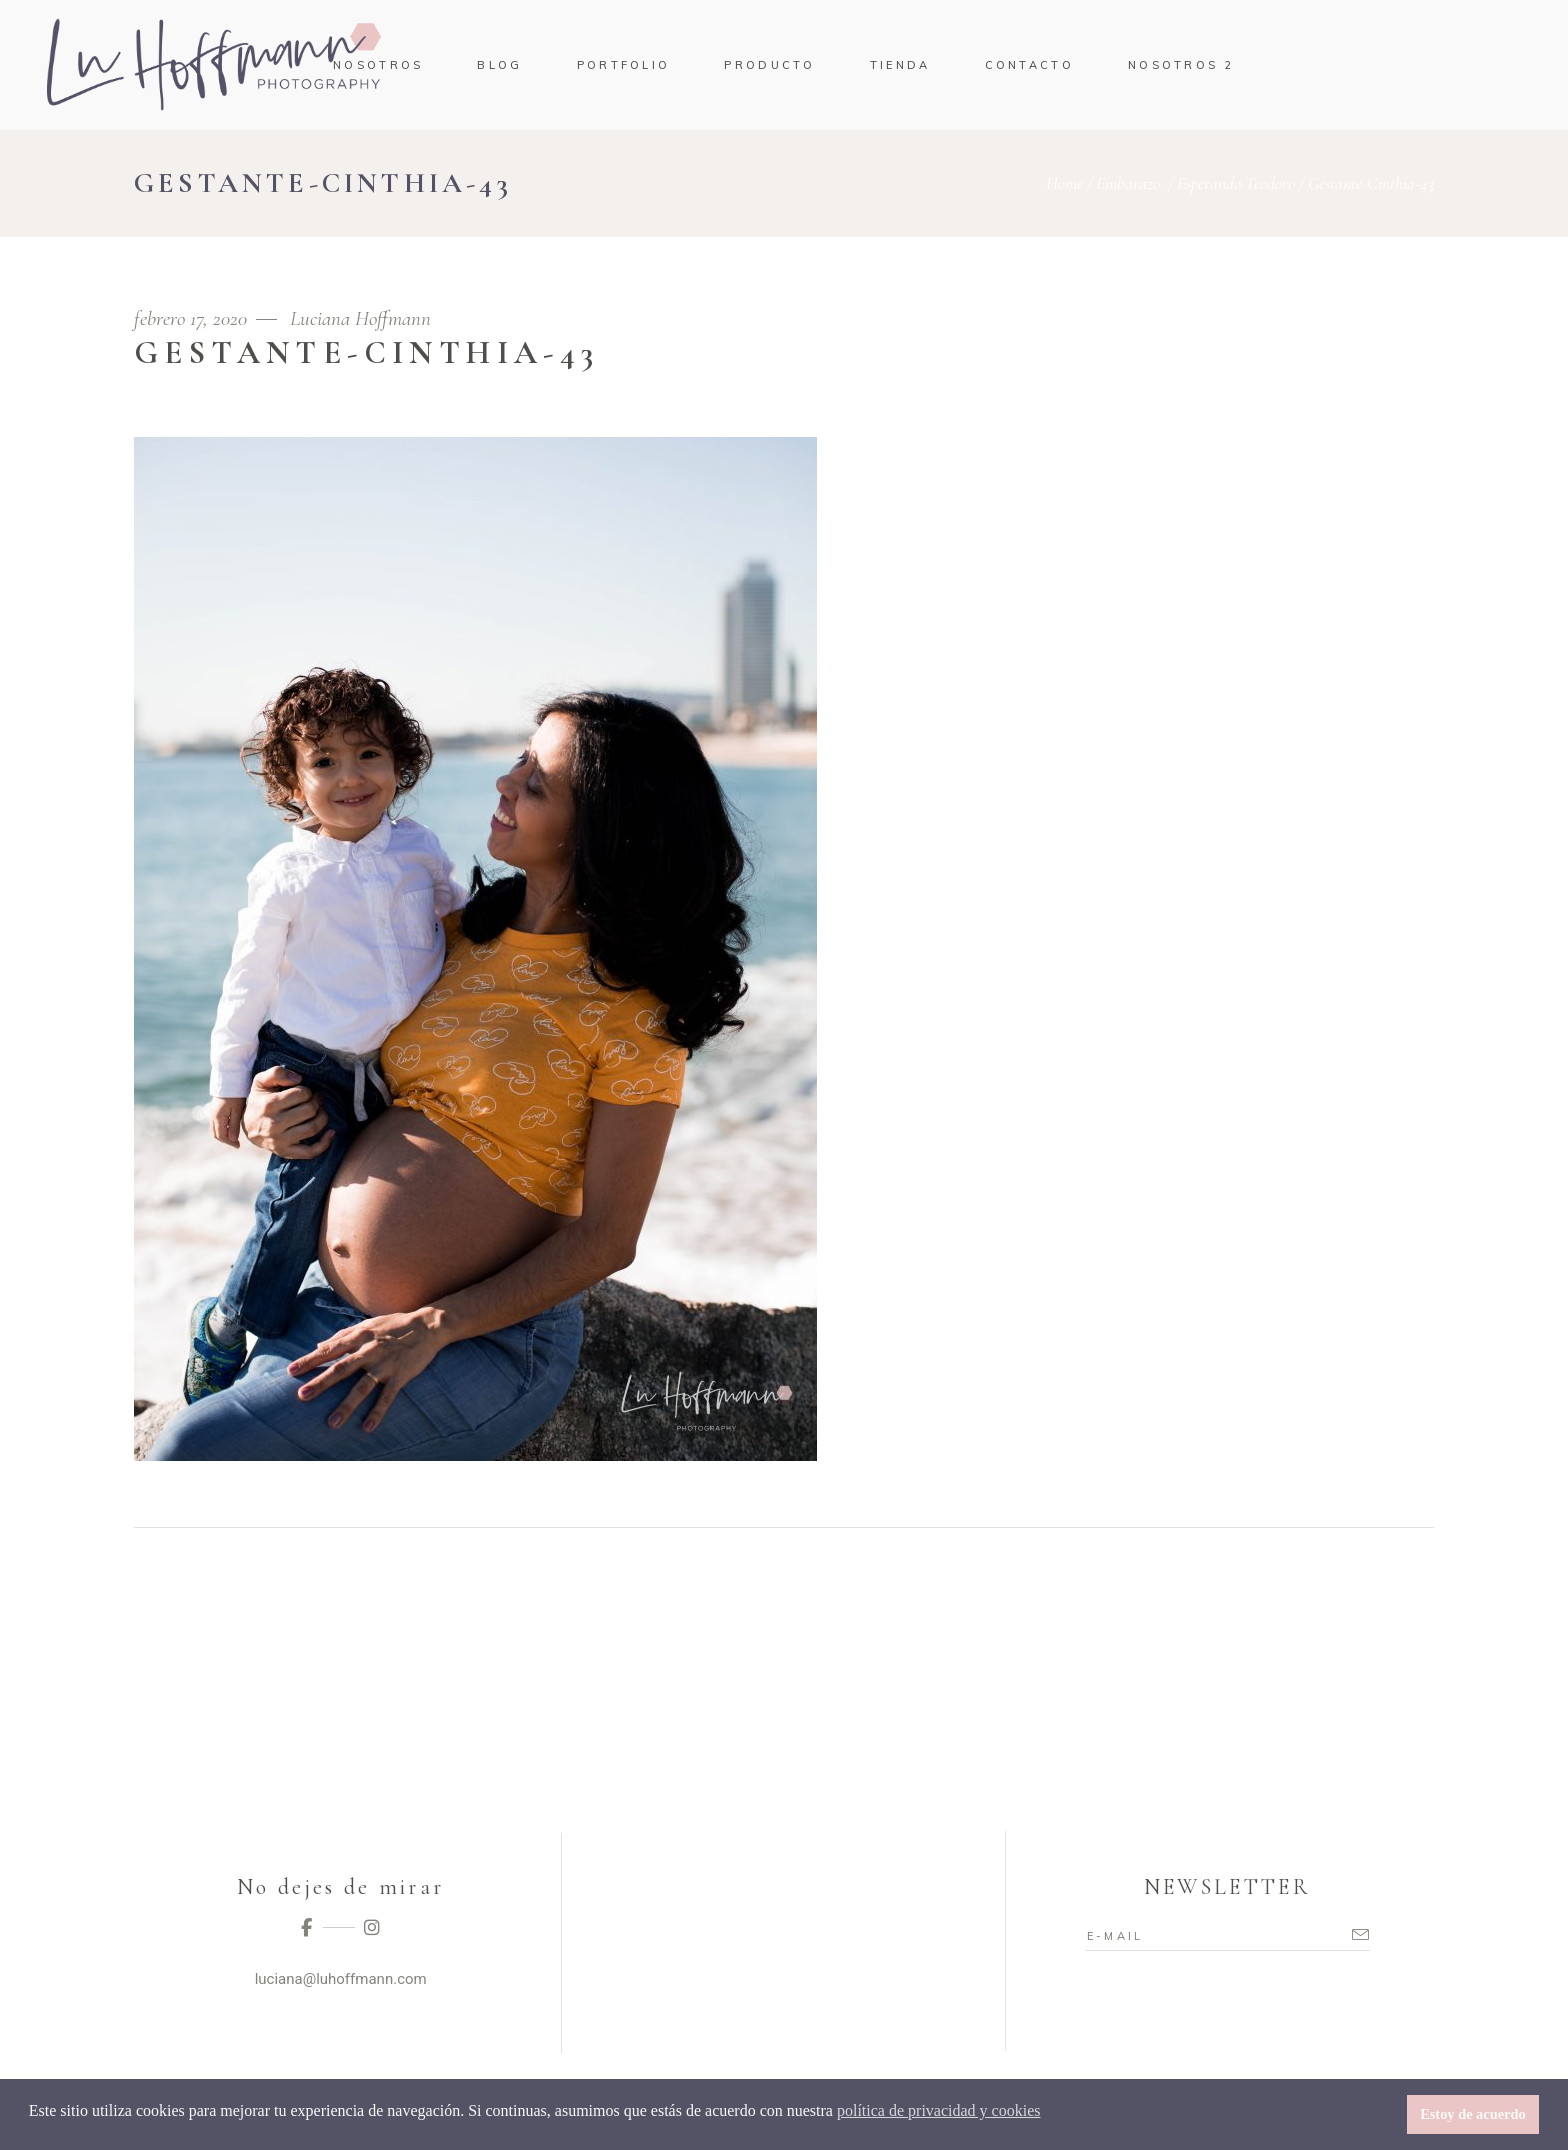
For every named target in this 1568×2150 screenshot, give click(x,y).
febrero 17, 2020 (193, 318)
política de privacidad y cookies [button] (938, 2110)
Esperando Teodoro (1236, 183)
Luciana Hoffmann (360, 318)
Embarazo (1128, 183)
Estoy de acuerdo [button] (1473, 2114)
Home (1064, 183)
